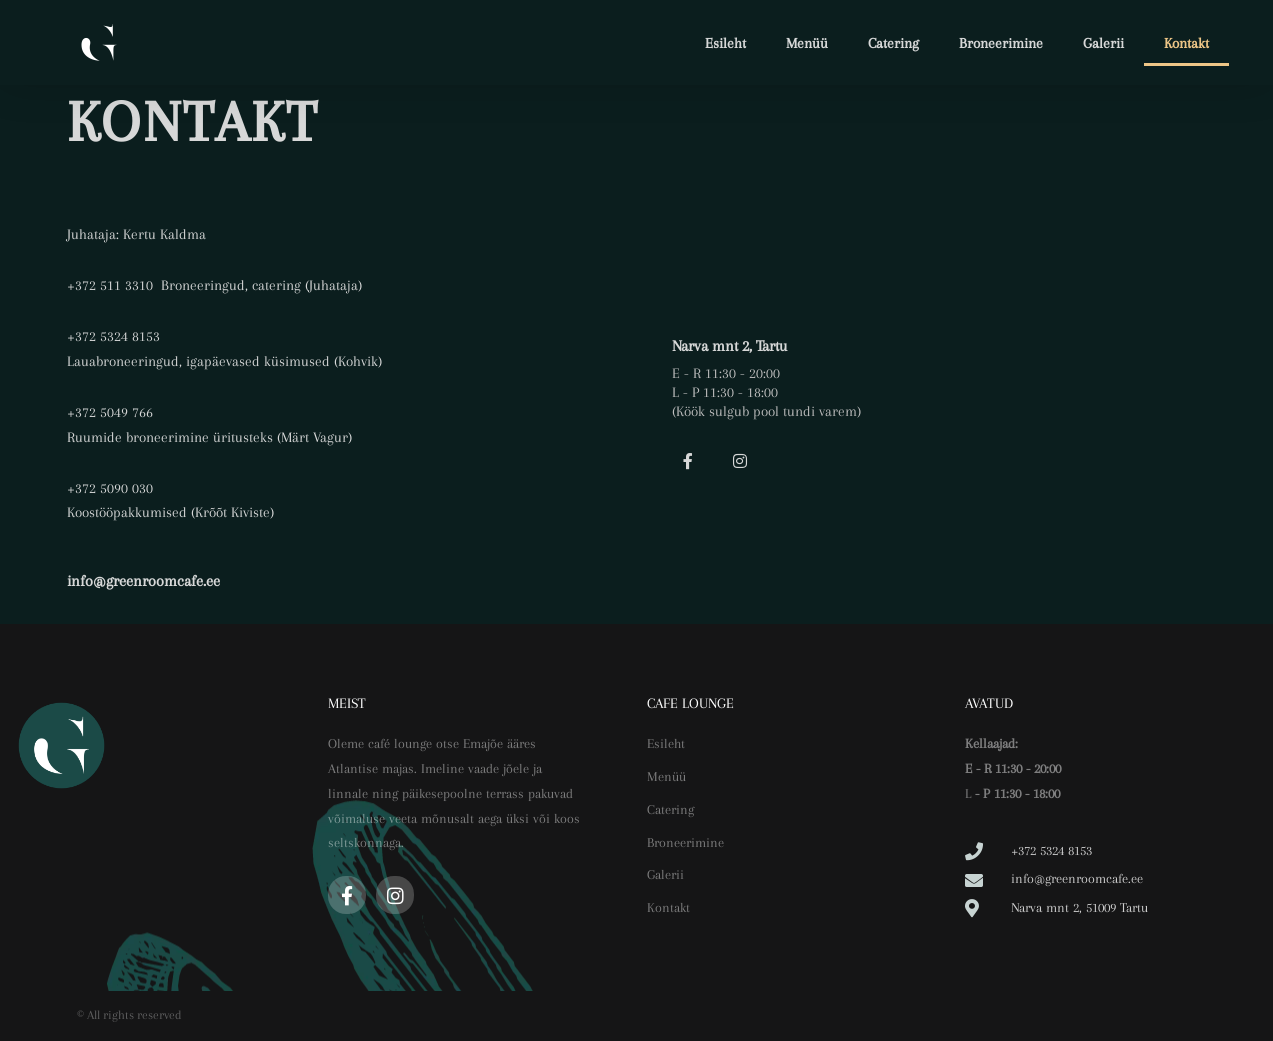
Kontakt (1186, 43)
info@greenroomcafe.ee (143, 581)
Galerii (1103, 43)
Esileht (725, 43)
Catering (893, 43)
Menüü (807, 43)
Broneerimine (1001, 43)
